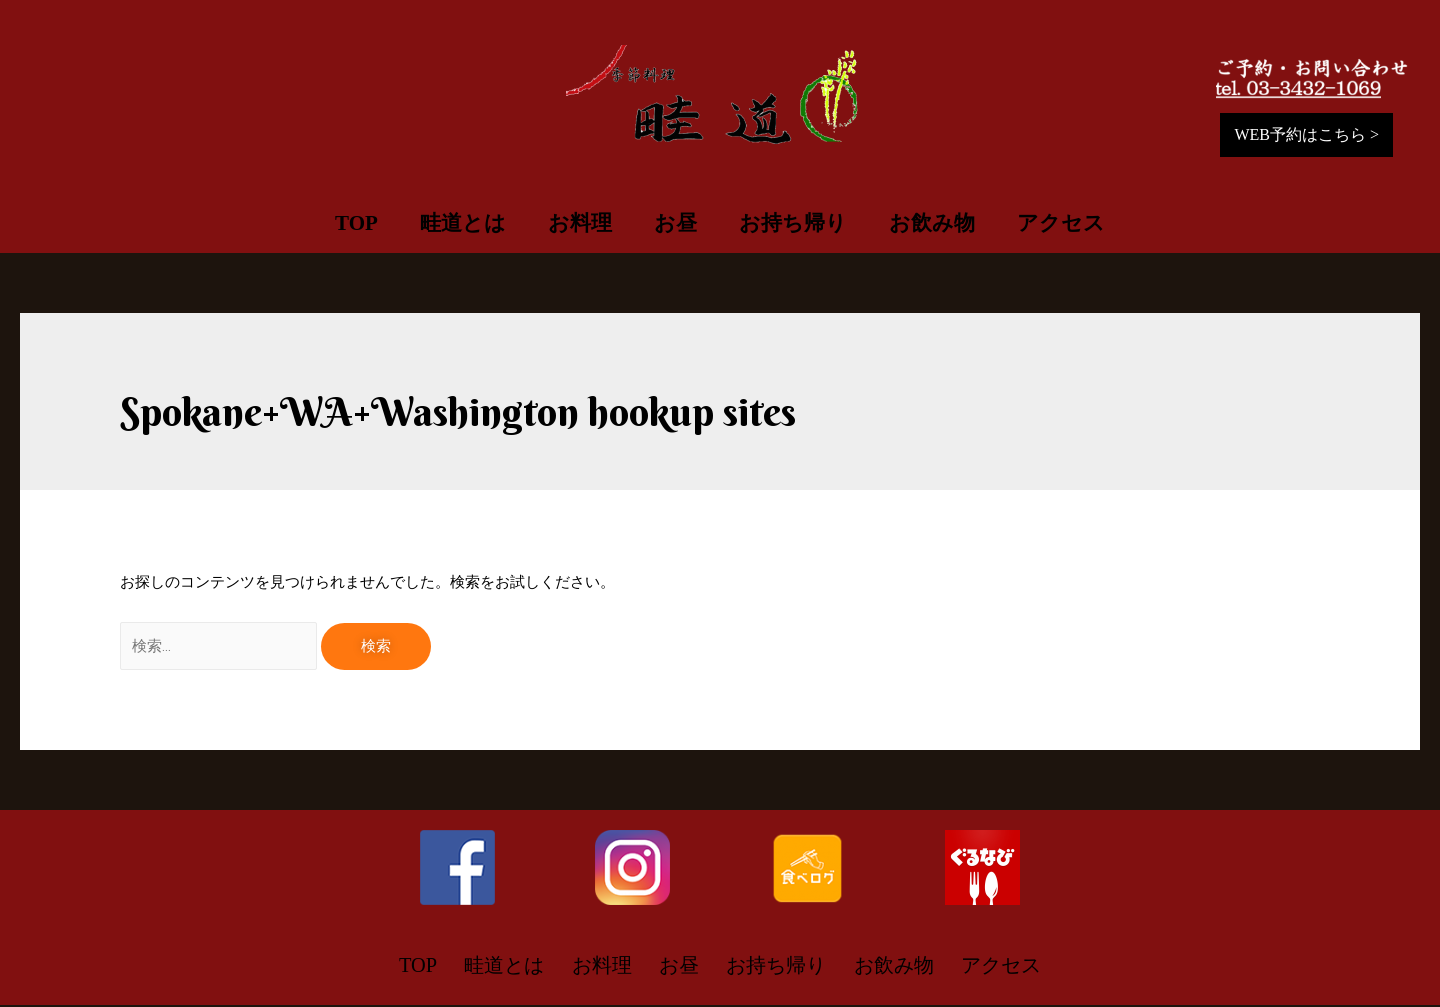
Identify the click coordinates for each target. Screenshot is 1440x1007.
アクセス (1061, 223)
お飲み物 (932, 223)
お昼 (675, 223)
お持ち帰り (793, 223)
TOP (356, 223)
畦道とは (463, 223)
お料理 (580, 223)
